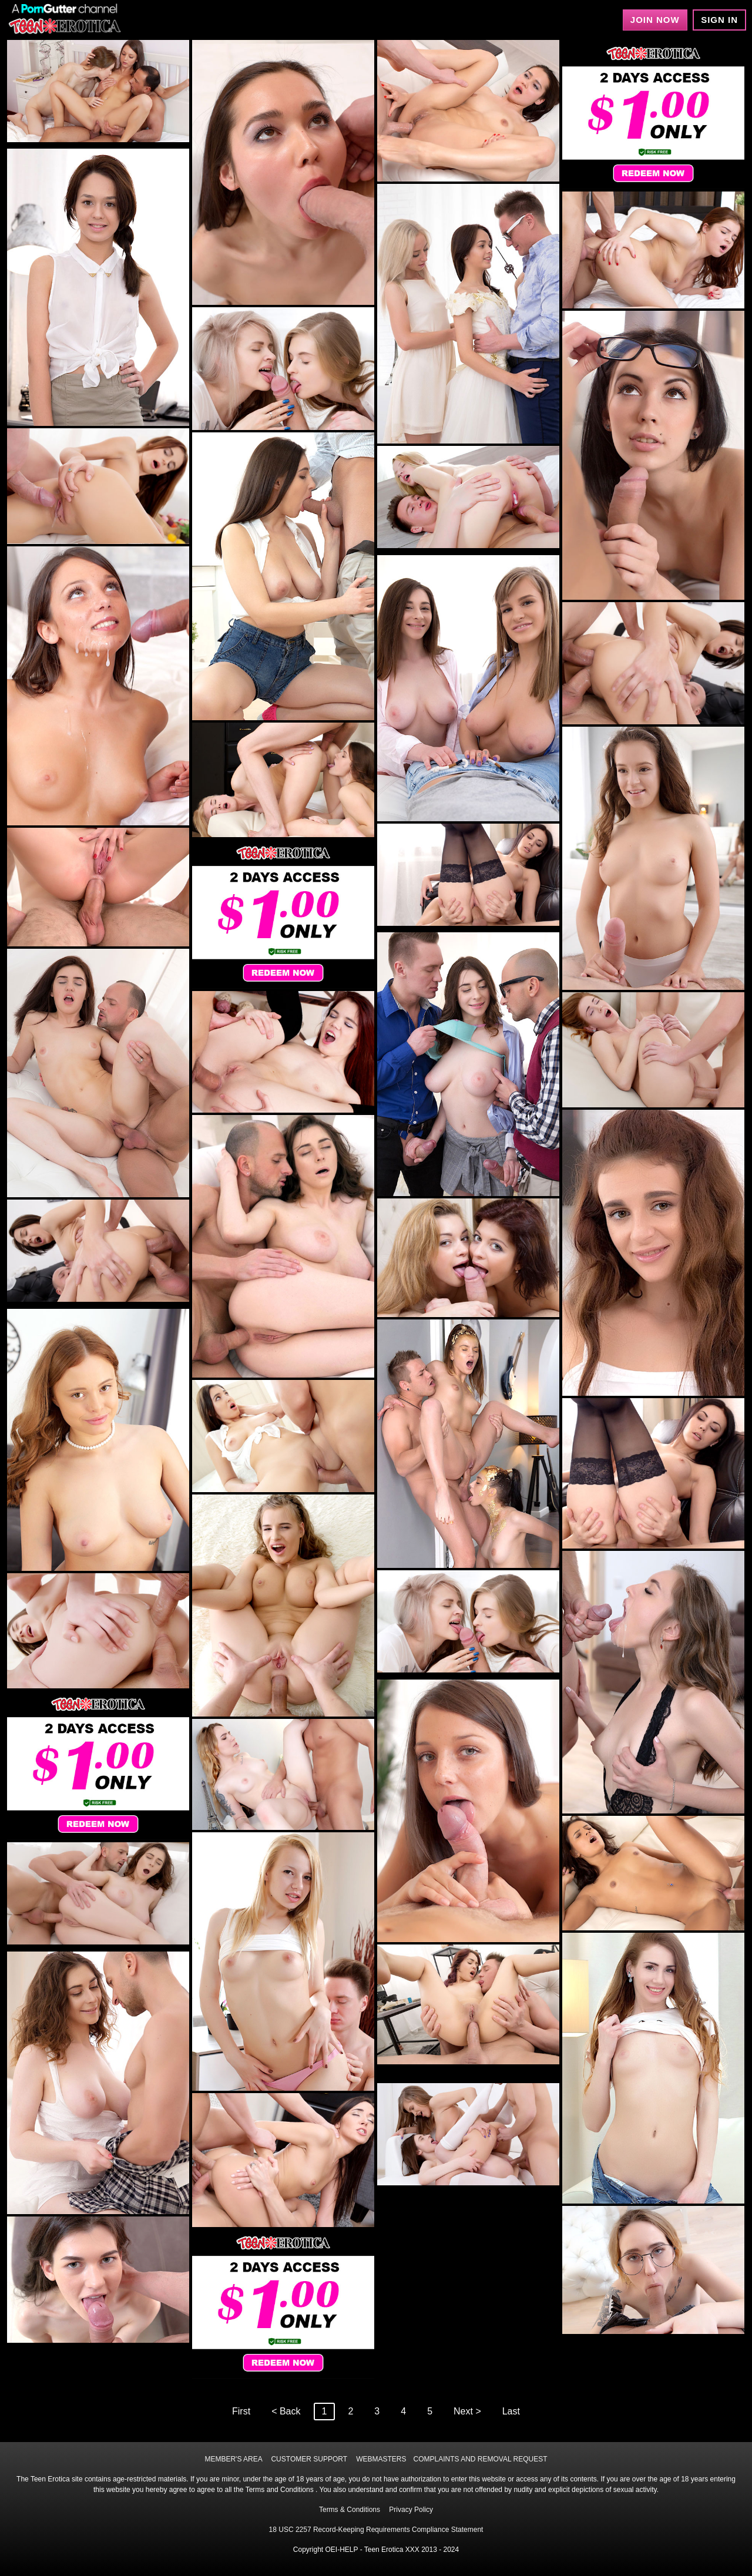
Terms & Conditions (349, 2510)
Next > (467, 2411)
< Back (285, 2411)
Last (511, 2411)
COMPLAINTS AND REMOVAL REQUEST (481, 2459)
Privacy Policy (411, 2510)
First (241, 2411)
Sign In (719, 20)
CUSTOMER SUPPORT (309, 2459)
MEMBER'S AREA (233, 2459)
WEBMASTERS (381, 2459)
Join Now (655, 20)
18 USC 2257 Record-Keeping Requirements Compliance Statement (376, 2529)
